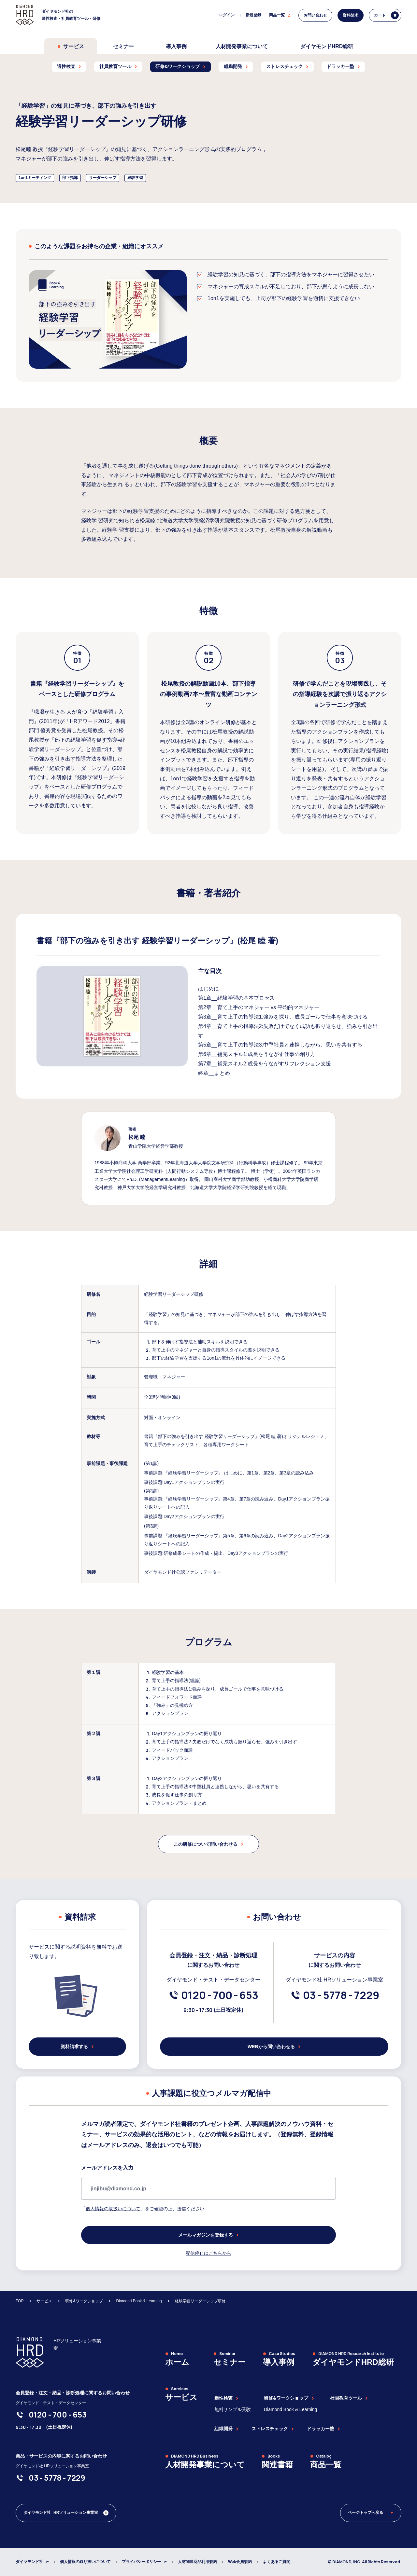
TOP (19, 2301)
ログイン (227, 15)
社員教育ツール (349, 2398)
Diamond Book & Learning (139, 2301)
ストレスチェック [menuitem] (287, 66)
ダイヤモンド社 (32, 2561)
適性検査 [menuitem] (69, 66)
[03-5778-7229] (341, 1995)
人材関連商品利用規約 (197, 2561)
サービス (70, 46)
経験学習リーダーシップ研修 (200, 2301)
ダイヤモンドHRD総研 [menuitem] (326, 46)
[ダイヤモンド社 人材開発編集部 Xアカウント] (66, 2513)
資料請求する (77, 2046)
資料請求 (350, 15)
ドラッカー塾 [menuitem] (343, 66)
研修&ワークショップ (84, 2301)
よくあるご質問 (276, 2561)
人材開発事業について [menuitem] (242, 46)
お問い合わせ (315, 15)
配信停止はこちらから (208, 2253)
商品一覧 (280, 15)
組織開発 (226, 2428)
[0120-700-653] (219, 1995)
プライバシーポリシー (144, 2561)
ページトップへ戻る (371, 2512)
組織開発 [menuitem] (236, 66)
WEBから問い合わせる (274, 2046)
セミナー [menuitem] (123, 46)
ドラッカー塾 (323, 2428)
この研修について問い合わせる (208, 1844)
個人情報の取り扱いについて (85, 2561)
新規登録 (253, 15)
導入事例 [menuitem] (176, 46)
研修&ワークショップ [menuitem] (180, 66)
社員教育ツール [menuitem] (118, 66)
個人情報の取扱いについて (113, 2208)
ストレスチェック (273, 2428)
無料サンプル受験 (232, 2409)
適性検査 (226, 2398)
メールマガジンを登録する (208, 2235)
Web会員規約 (240, 2561)
